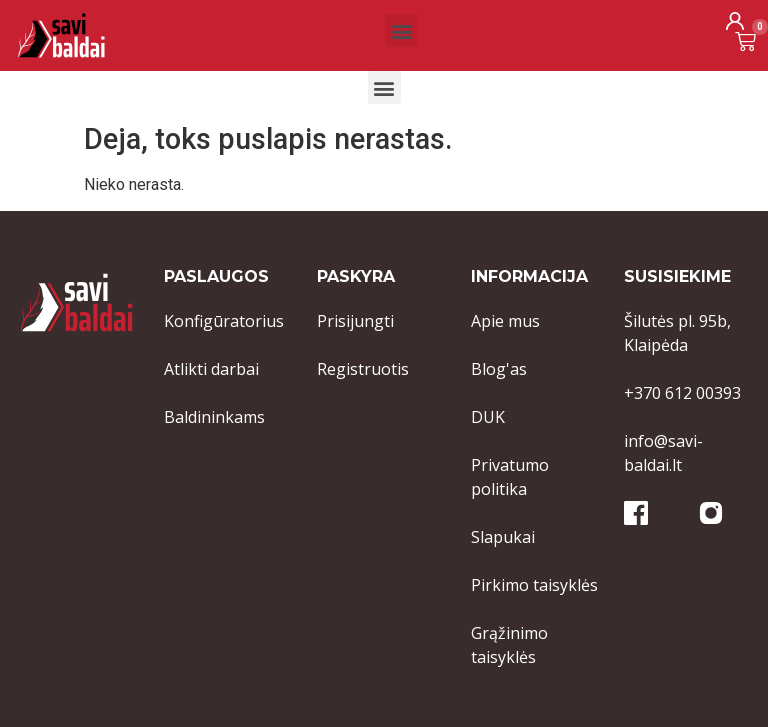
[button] (401, 30)
